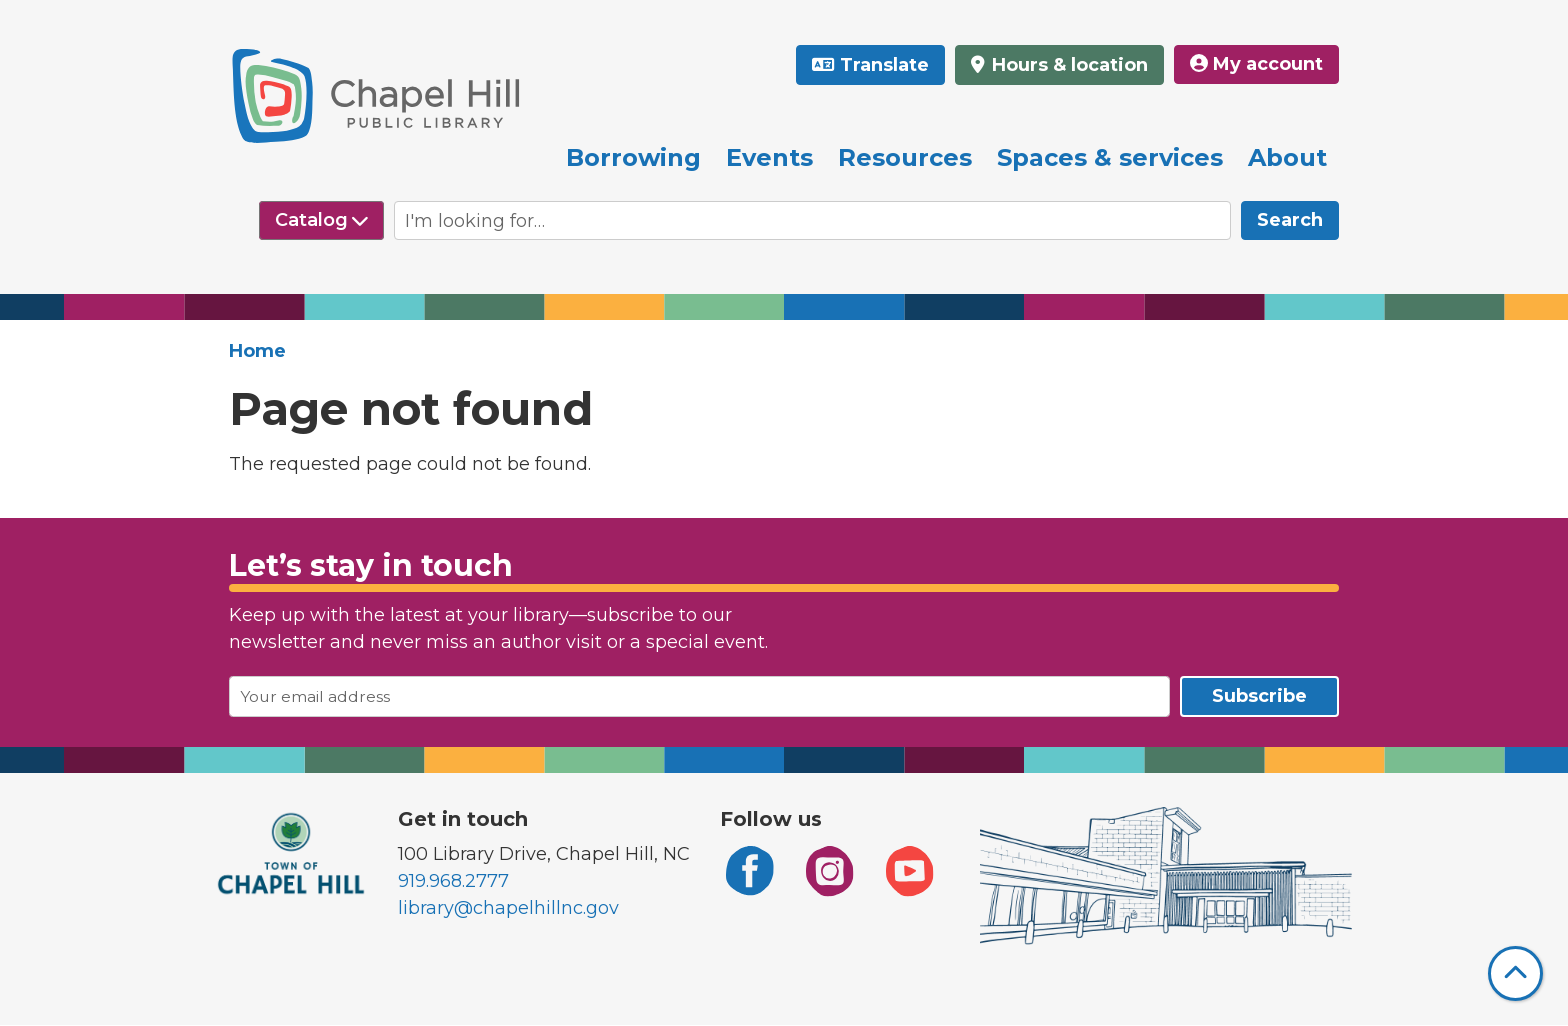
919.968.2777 (453, 881)
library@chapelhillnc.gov (508, 908)
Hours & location (1067, 65)
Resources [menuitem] (905, 157)
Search (1290, 220)
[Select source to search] (321, 220)
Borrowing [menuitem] (633, 157)
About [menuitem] (1287, 157)
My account (1256, 64)
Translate (884, 65)
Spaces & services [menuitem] (1110, 157)
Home (257, 351)
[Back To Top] (1515, 973)
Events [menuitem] (769, 157)
